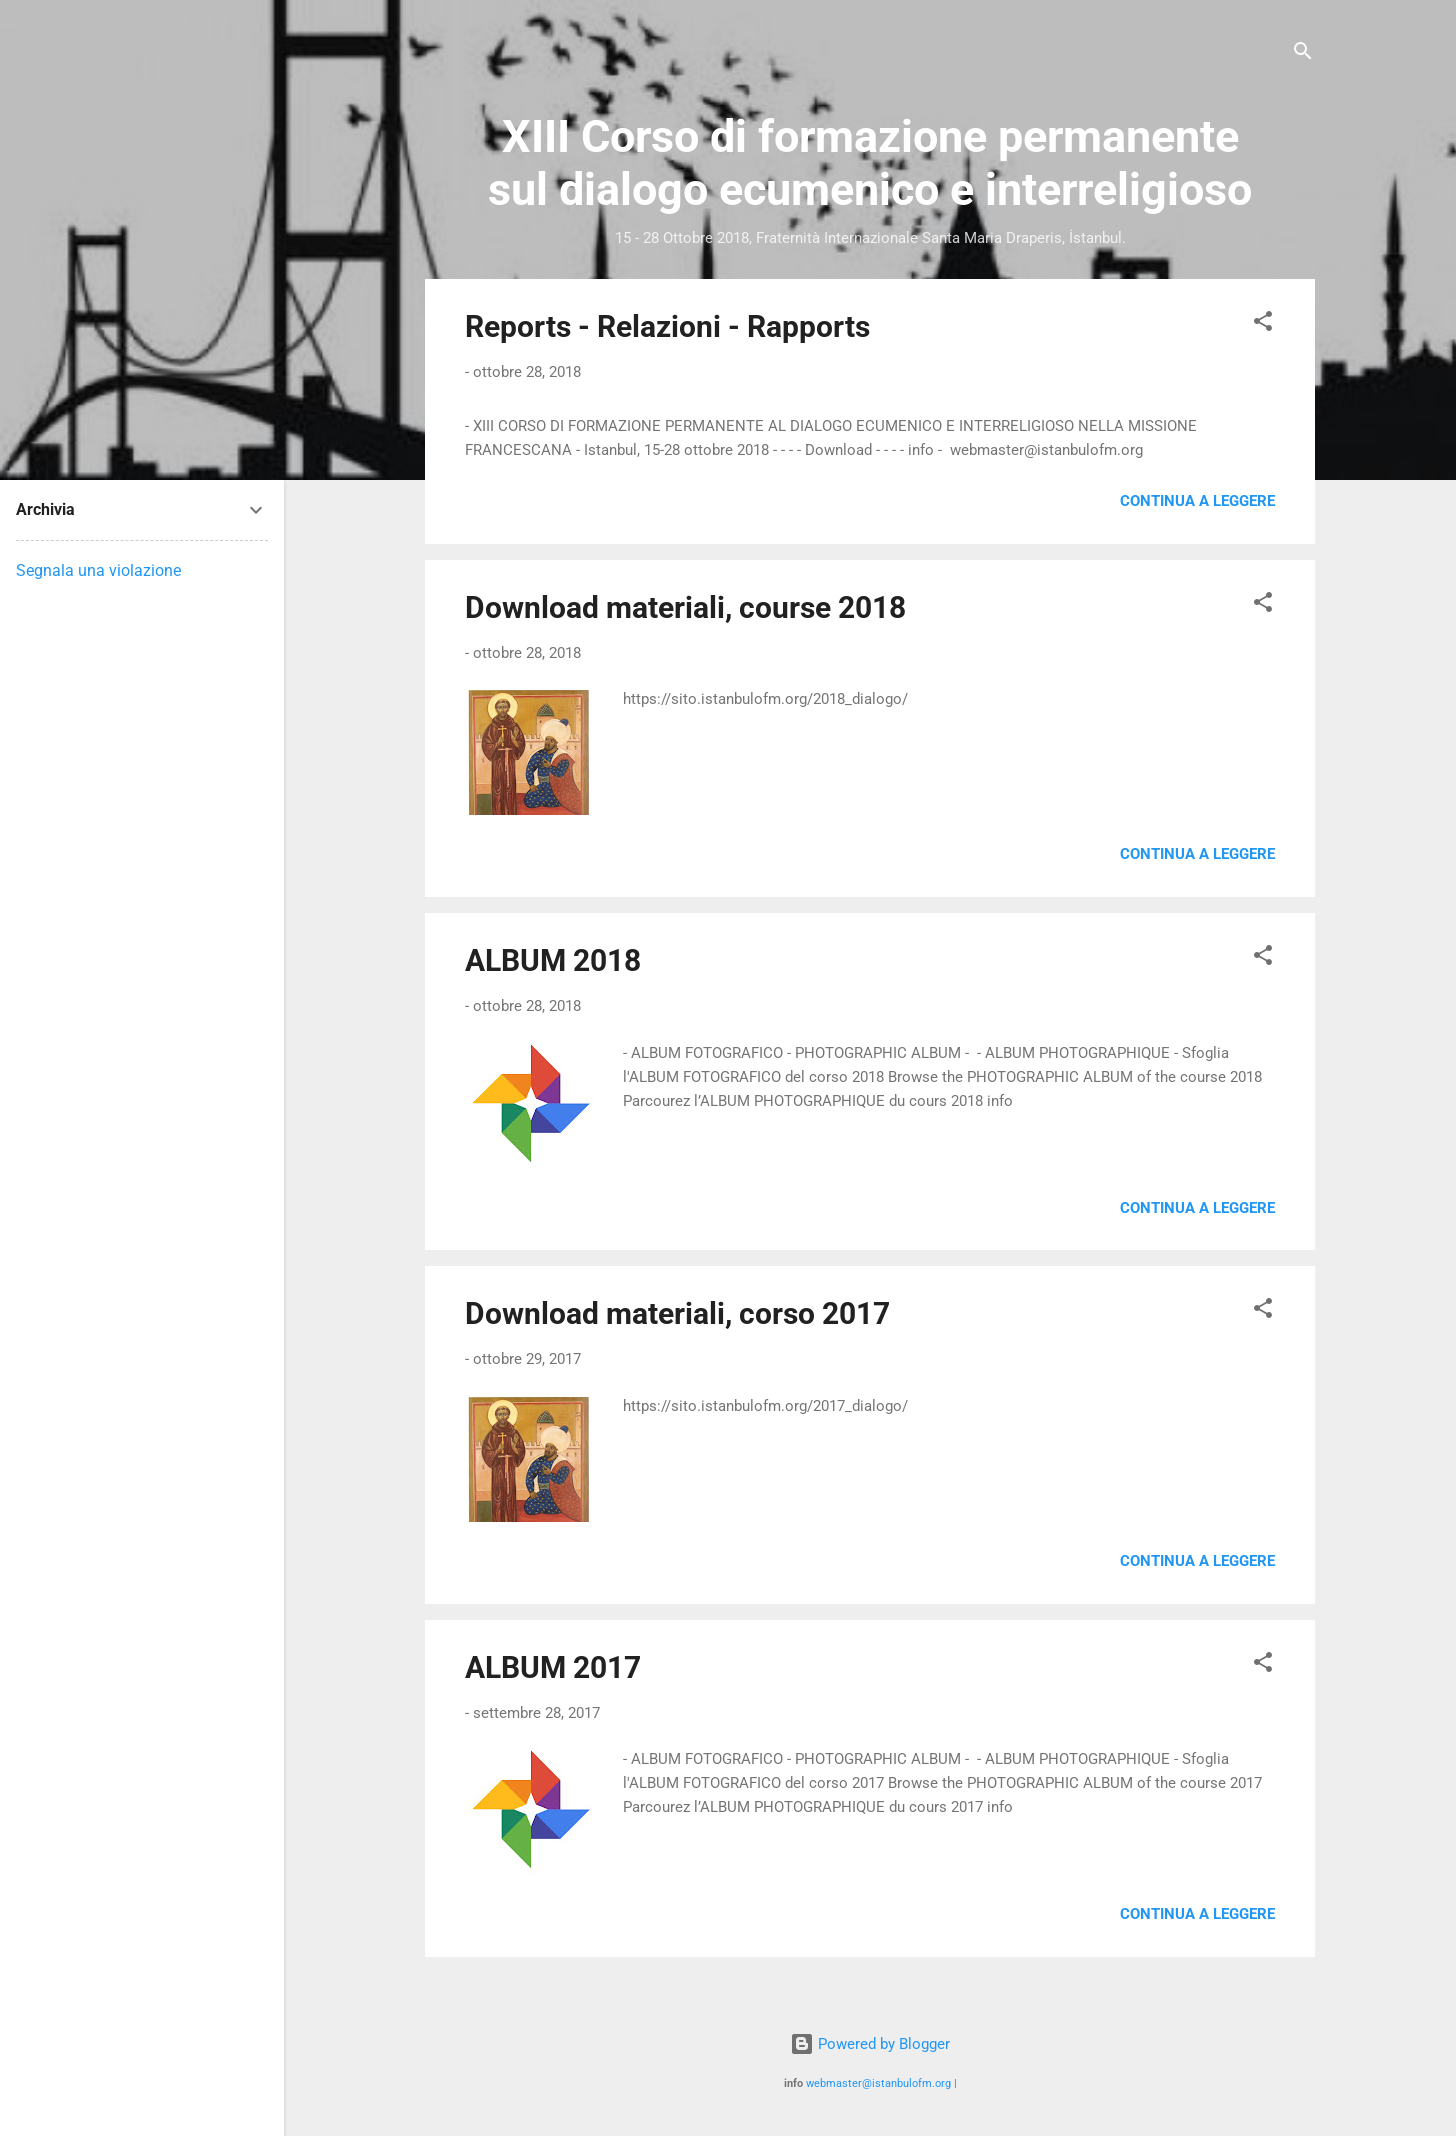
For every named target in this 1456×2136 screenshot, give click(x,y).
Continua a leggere (1197, 501)
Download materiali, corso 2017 (677, 1313)
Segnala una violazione (98, 570)
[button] (1263, 324)
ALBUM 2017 (553, 1667)
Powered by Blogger (870, 2044)
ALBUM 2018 (553, 960)
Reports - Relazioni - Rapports (667, 326)
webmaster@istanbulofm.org (878, 2083)
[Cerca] (1303, 54)
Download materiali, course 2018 (685, 607)
